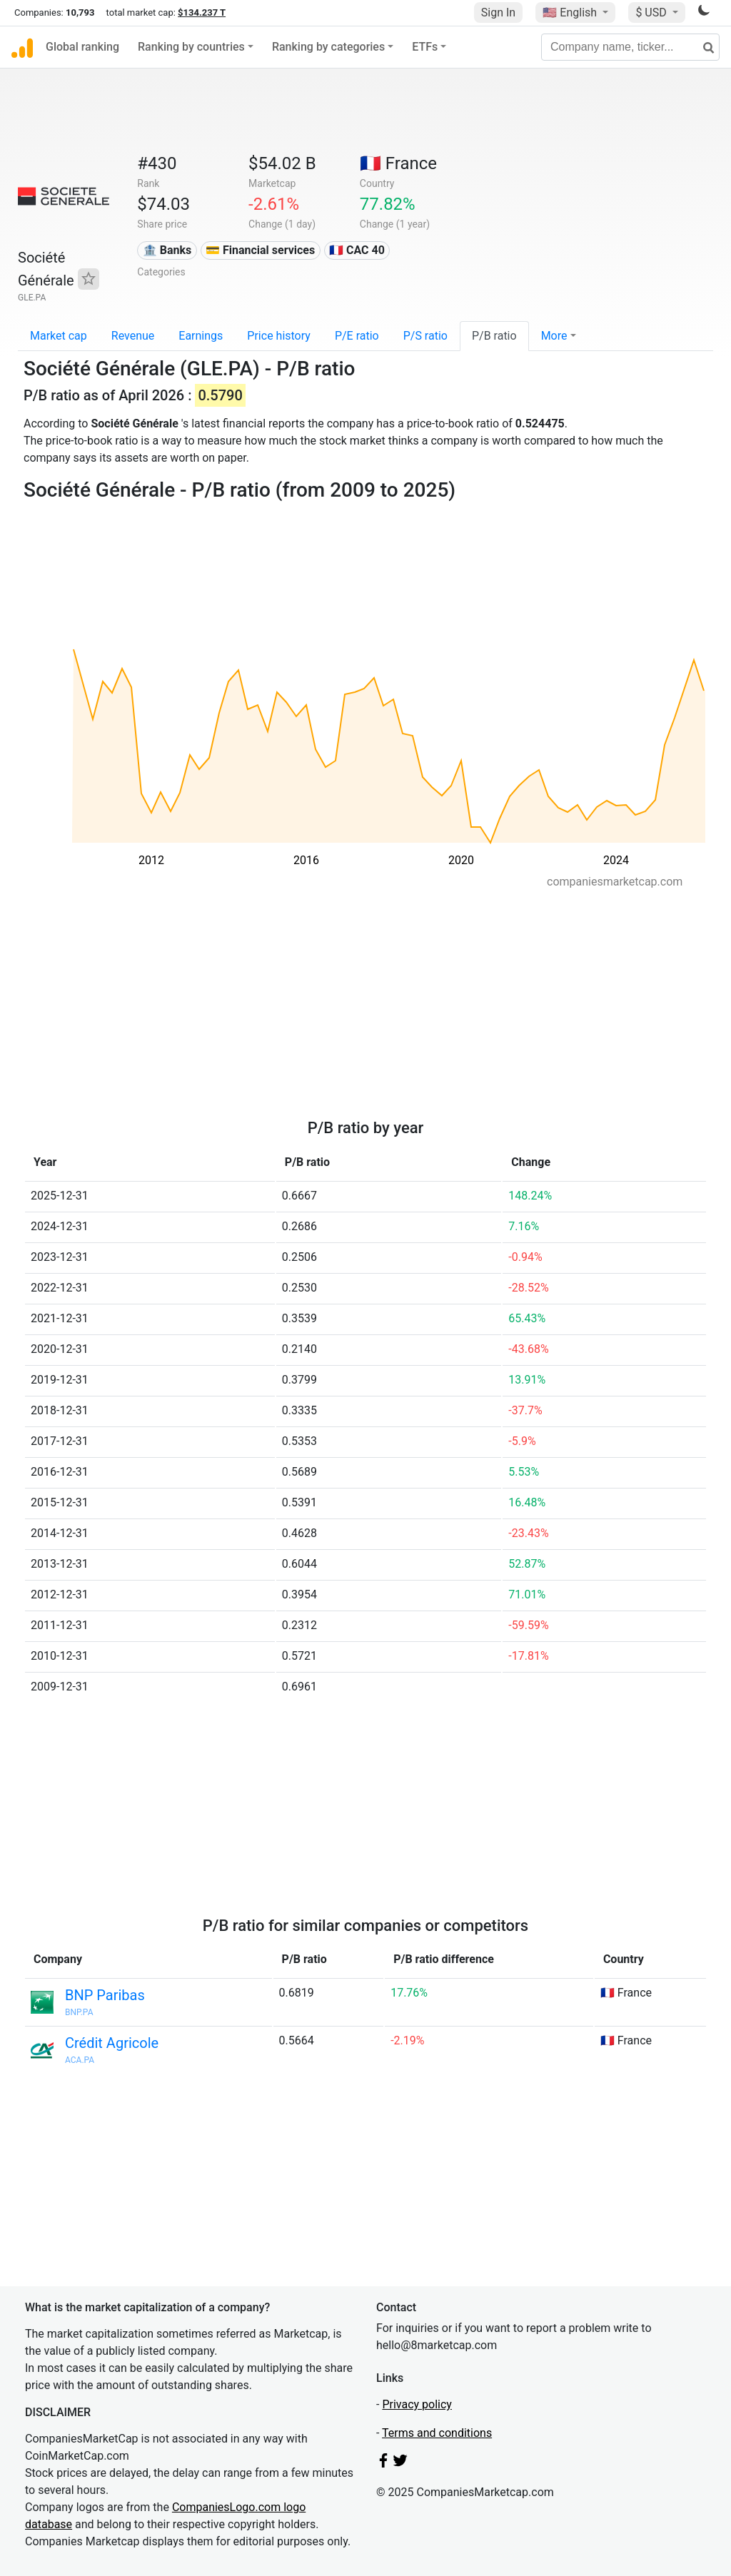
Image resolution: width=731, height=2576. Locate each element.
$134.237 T (202, 12)
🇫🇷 (398, 163)
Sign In (498, 12)
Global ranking (82, 47)
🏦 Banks (167, 250)
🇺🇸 (571, 12)
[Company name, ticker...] (630, 47)
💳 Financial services (260, 250)
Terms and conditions (437, 2433)
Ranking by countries (191, 47)
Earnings (200, 336)
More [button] (554, 336)
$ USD (652, 12)
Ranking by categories (328, 47)
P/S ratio (425, 336)
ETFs (425, 47)
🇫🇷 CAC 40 (357, 250)
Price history (279, 336)
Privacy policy (417, 2404)
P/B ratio (494, 336)
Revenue (133, 336)
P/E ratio (357, 336)
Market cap (58, 336)
